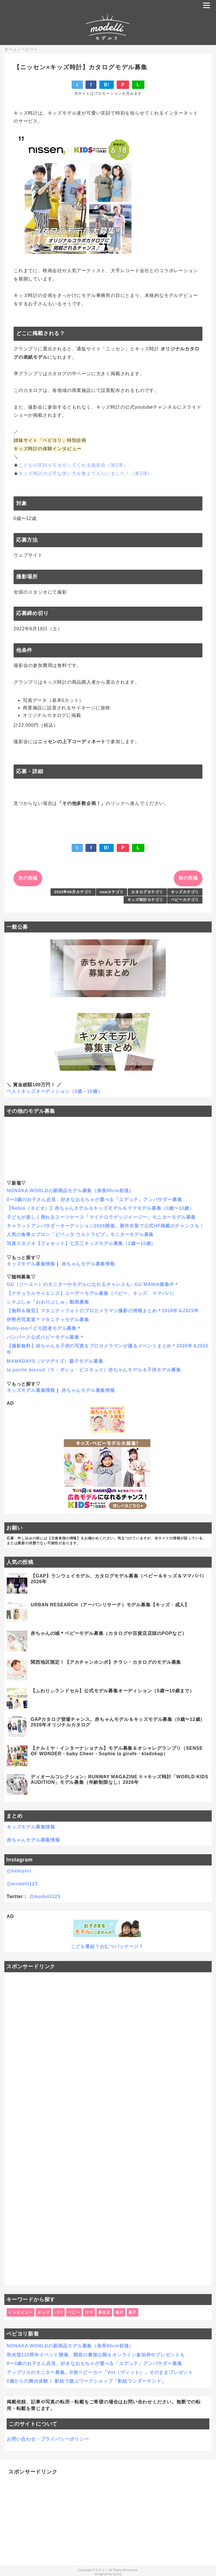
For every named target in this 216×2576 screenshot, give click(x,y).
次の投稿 (28, 878)
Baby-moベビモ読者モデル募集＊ (44, 1328)
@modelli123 (22, 1883)
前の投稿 (188, 878)
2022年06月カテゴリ (73, 892)
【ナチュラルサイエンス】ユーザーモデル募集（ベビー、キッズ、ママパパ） (91, 1293)
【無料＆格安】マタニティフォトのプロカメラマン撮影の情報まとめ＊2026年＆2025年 (103, 1310)
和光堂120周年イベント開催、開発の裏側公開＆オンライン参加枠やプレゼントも (96, 2354)
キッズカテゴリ (185, 892)
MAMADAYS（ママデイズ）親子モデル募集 (55, 1361)
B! (106, 84)
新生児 (104, 2312)
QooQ (117, 2574)
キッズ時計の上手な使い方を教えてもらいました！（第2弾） (85, 473)
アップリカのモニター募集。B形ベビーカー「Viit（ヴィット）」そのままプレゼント (100, 2372)
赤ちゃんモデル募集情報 (88, 1263)
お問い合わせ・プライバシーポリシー (48, 2439)
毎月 (120, 2312)
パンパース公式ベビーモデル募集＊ (45, 1337)
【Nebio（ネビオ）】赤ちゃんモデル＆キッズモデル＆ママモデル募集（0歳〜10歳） (100, 1208)
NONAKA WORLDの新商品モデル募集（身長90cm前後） (70, 1190)
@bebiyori (19, 1870)
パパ (59, 2312)
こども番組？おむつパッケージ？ (107, 1946)
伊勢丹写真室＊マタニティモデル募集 (48, 1319)
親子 (133, 2312)
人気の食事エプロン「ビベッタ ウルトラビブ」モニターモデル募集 (80, 1234)
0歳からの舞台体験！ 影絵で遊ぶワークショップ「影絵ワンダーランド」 (86, 2381)
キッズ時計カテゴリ (145, 900)
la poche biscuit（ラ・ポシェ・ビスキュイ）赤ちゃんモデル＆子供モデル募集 (94, 1369)
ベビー (74, 2312)
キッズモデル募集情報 (31, 1263)
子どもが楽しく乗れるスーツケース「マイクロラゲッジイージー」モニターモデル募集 (101, 1217)
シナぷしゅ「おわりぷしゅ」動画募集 (48, 1302)
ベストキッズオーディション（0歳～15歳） (55, 1091)
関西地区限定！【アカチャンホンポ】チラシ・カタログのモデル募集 (106, 1662)
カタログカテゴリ (147, 892)
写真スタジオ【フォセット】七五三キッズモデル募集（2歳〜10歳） (81, 1243)
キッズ (43, 2312)
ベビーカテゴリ (185, 900)
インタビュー (20, 2312)
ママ (89, 2312)
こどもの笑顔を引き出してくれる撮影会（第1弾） (73, 465)
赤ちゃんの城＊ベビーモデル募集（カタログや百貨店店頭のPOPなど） (109, 1633)
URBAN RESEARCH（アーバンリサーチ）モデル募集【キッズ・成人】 (110, 1604)
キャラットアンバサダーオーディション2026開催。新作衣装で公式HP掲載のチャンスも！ (105, 1225)
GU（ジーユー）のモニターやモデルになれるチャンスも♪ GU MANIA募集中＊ (93, 1284)
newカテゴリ (112, 892)
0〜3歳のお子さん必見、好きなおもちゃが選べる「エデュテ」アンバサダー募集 (94, 1199)
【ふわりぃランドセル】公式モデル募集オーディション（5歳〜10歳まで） (112, 1690)
